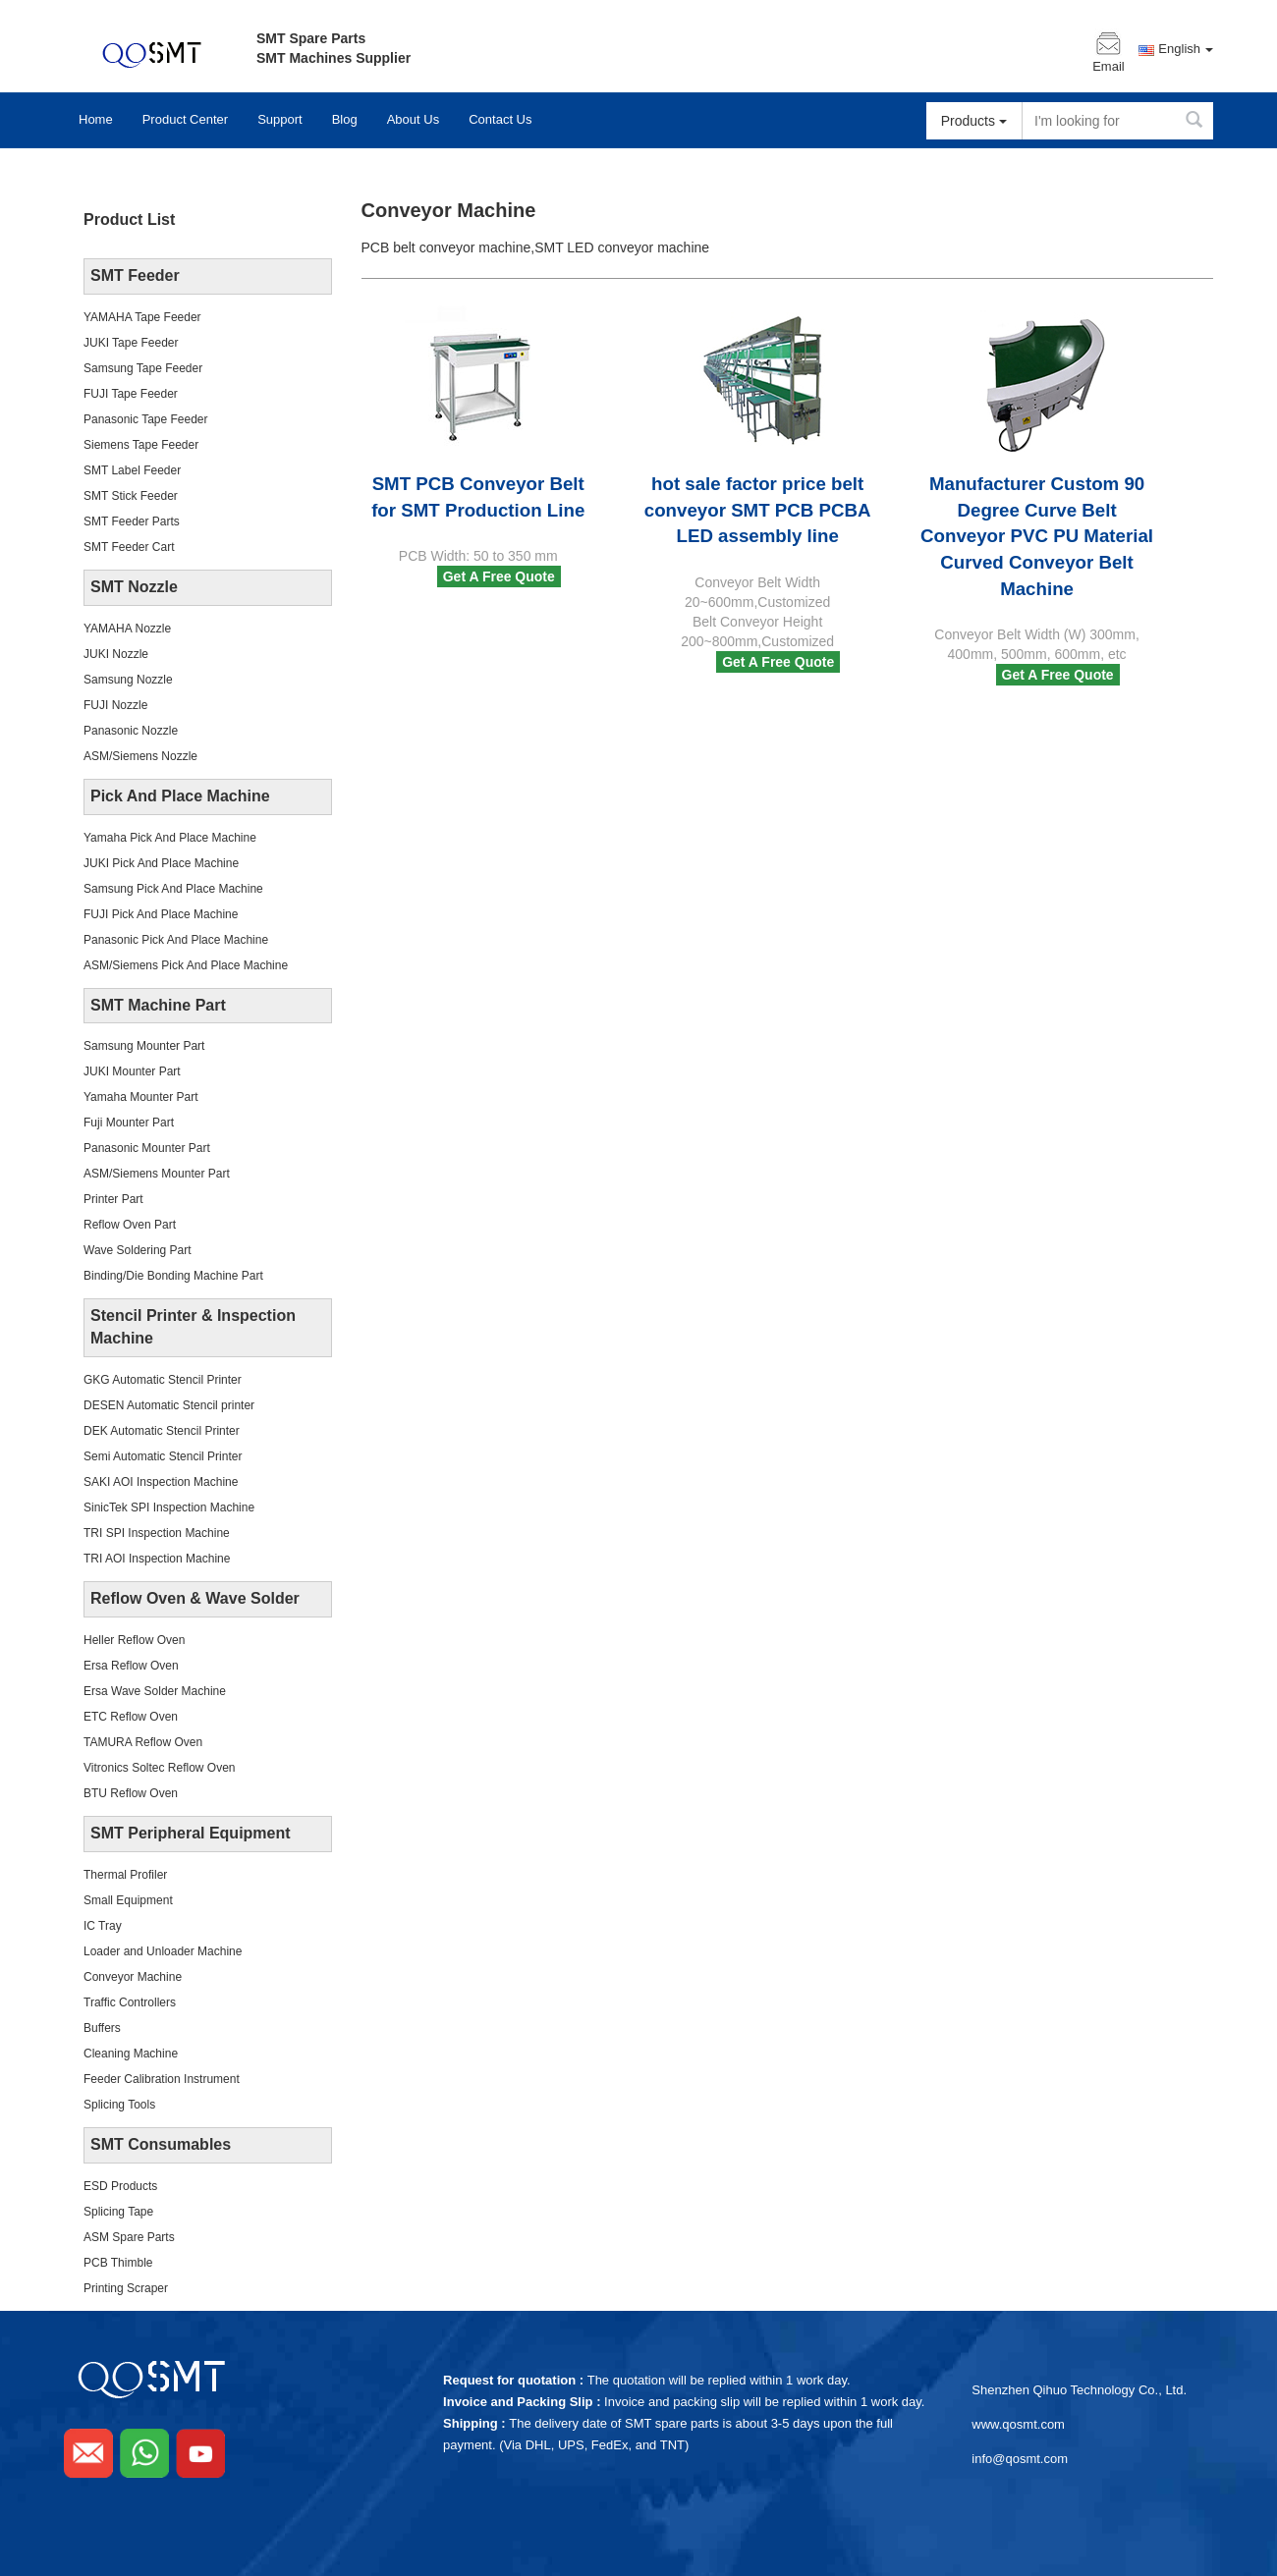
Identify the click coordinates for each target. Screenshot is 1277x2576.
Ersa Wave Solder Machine (154, 1691)
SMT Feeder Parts (131, 521)
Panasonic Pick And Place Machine (175, 940)
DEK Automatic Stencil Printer (161, 1431)
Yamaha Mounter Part (140, 1097)
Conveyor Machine (132, 1977)
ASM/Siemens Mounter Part (156, 1173)
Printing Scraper (125, 2288)
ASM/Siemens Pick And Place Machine (185, 965)
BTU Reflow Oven (130, 1793)
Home (96, 119)
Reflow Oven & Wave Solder (195, 1598)
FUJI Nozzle (115, 705)
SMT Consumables (160, 2144)
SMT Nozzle (134, 586)
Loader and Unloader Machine (162, 1951)
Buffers (102, 2028)
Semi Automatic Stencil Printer (162, 1456)
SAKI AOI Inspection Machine (160, 1482)
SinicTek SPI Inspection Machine (168, 1507)
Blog (345, 119)
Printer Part (113, 1199)
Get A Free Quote (499, 576)
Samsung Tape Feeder (142, 368)
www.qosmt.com (1018, 2424)
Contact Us (500, 119)
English (1185, 49)
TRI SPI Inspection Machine (156, 1533)
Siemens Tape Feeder (140, 445)
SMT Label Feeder (132, 470)
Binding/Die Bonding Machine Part (173, 1276)
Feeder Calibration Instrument (161, 2079)
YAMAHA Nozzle (127, 628)
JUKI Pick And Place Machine (161, 863)
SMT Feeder (135, 275)
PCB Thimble (117, 2263)
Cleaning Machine (130, 2053)
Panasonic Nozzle (130, 731)
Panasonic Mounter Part (146, 1148)
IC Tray (102, 1926)
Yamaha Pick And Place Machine (169, 838)
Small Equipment (128, 1900)
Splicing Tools (119, 2104)
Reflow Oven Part (129, 1225)
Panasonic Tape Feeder (145, 419)
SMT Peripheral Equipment (190, 1833)
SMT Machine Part (158, 1005)
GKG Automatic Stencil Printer (162, 1380)
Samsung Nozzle (128, 679)
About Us (413, 119)
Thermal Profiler (125, 1875)
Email (1108, 67)
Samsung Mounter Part (143, 1046)
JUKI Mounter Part (132, 1071)
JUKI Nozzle (115, 654)
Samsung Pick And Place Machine (173, 889)
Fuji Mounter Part (128, 1122)
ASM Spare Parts (129, 2237)
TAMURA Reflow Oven (142, 1742)
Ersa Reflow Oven (131, 1665)
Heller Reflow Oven (134, 1640)
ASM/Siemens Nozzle (140, 756)
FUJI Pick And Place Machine (160, 914)
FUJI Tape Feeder (130, 394)
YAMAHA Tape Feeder (142, 317)
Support (280, 119)
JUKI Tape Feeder (131, 343)
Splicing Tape (118, 2212)
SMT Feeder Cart (128, 547)
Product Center (185, 119)
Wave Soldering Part (137, 1250)
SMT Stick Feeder (130, 496)
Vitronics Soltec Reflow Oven (159, 1768)
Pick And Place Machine (180, 796)
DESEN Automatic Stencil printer (168, 1405)
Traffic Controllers (129, 2002)
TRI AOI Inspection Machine (156, 1558)
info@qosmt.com (1020, 2458)
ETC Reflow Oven (130, 1717)
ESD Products (120, 2186)
